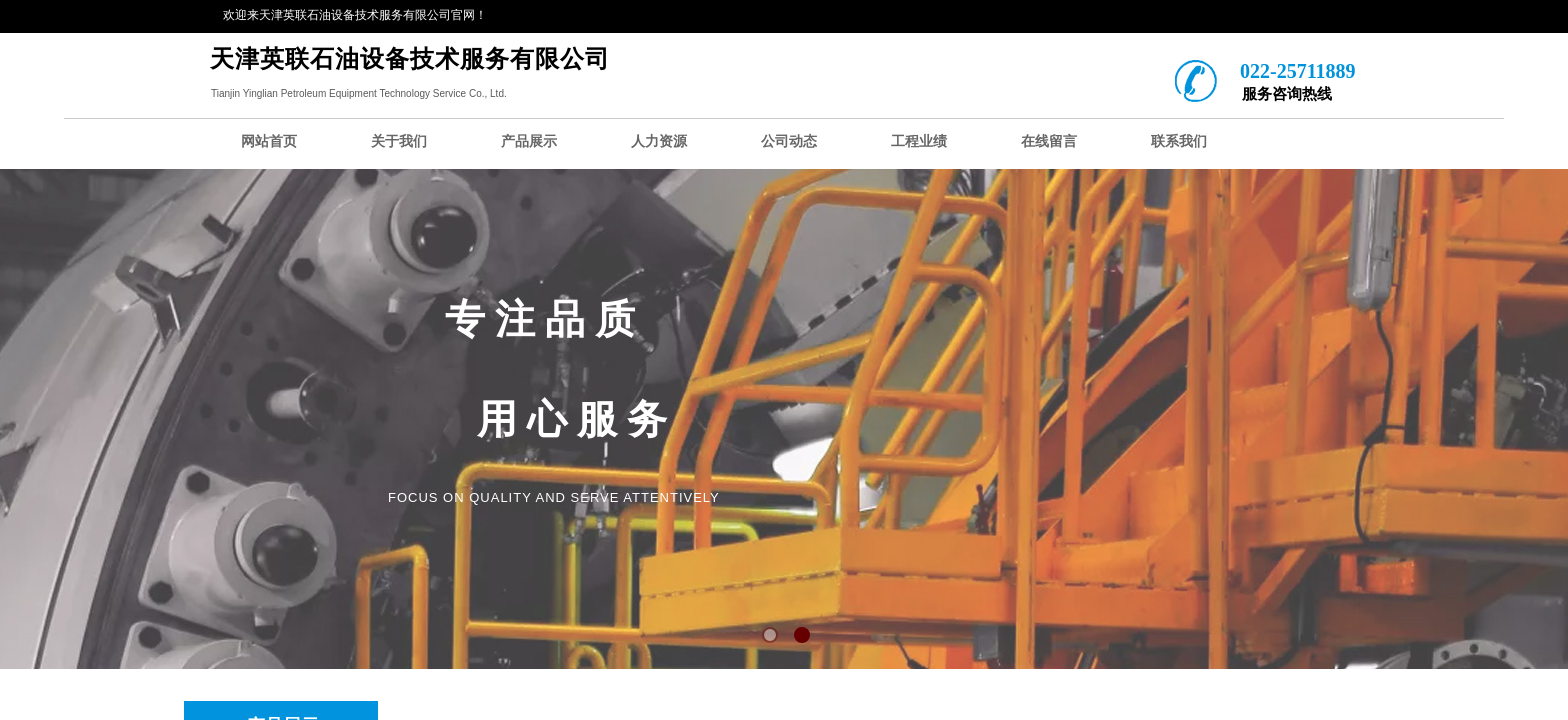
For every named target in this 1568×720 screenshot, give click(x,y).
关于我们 (399, 141)
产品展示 (529, 141)
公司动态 (789, 141)
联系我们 (1179, 141)
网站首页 (269, 141)
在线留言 (1049, 141)
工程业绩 (919, 141)
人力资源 (659, 141)
